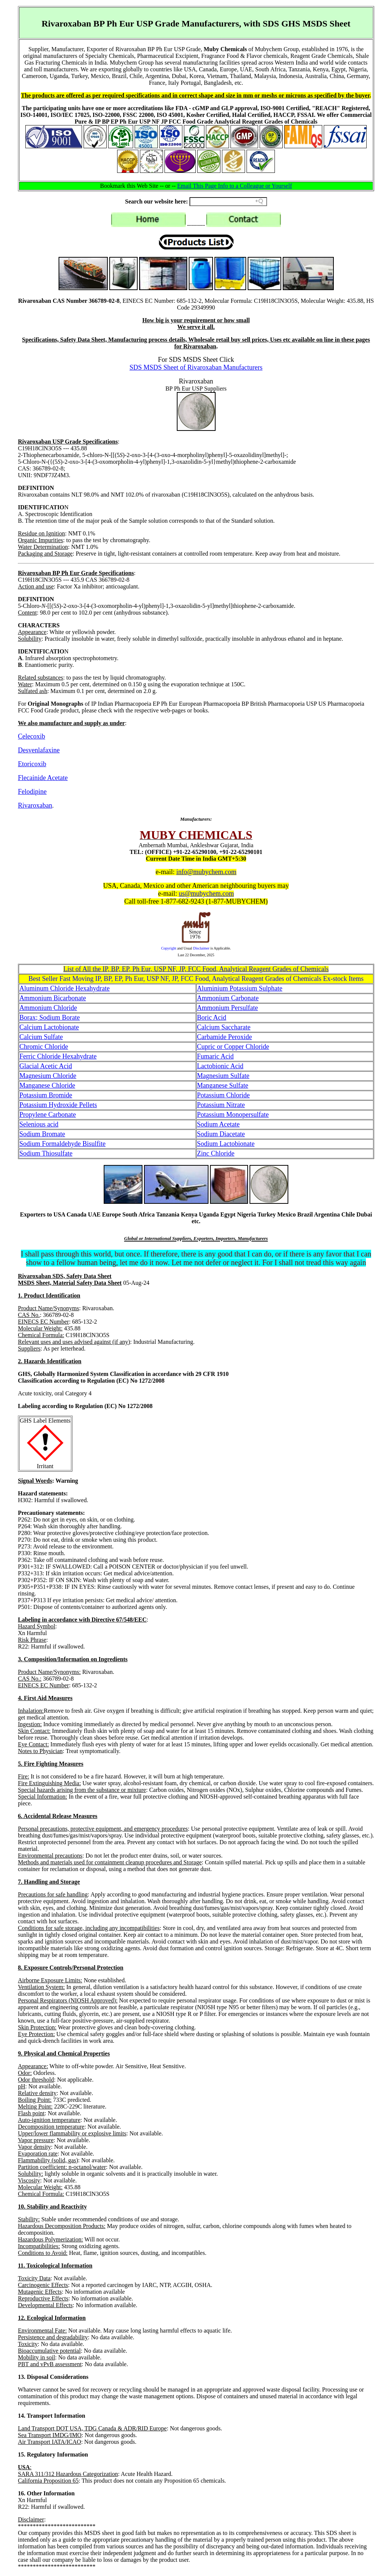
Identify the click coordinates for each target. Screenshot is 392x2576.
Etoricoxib (32, 764)
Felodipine (32, 791)
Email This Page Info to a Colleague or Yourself (234, 186)
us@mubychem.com (206, 893)
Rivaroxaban (35, 805)
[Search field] (228, 201)
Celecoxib (31, 736)
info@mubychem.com (206, 872)
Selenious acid (38, 1124)
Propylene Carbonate (47, 1114)
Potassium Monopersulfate (233, 1114)
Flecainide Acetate (43, 777)
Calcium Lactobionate (49, 1027)
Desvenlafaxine (39, 750)
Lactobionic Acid (220, 1066)
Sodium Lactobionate (225, 1143)
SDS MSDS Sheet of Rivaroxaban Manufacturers (195, 367)
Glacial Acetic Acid (45, 1066)
